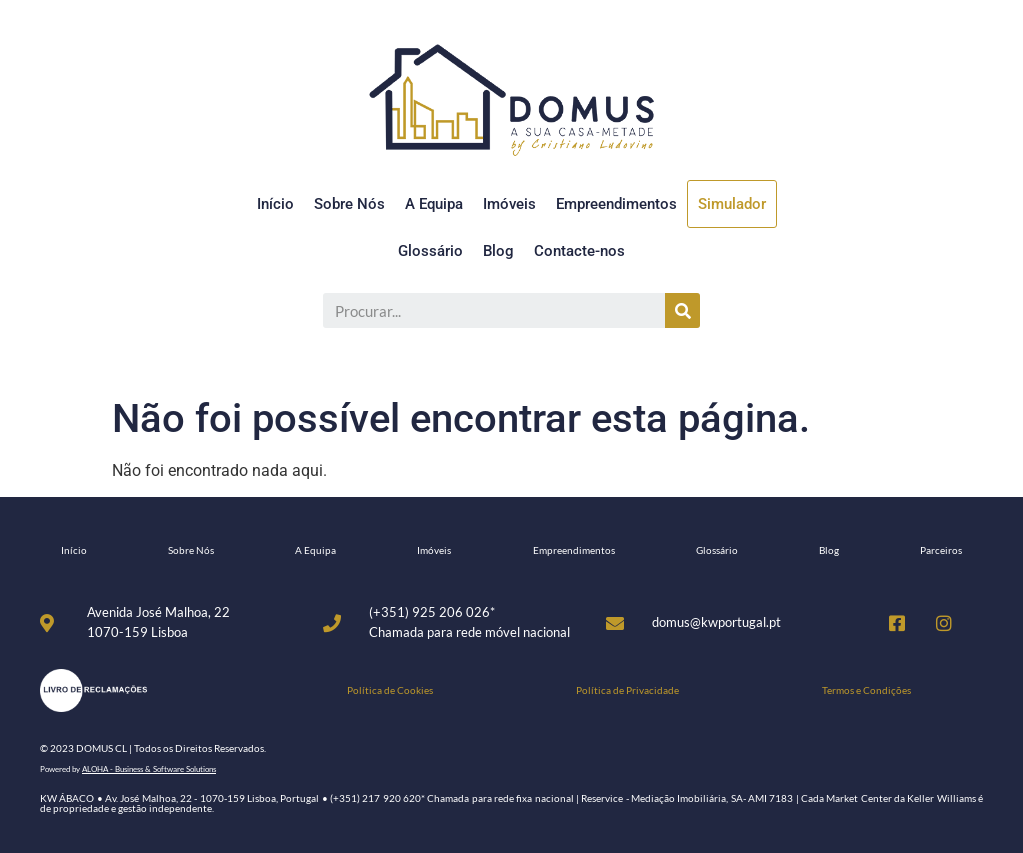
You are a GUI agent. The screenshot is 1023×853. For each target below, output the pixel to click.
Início (275, 204)
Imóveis (509, 204)
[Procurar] (682, 310)
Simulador (732, 204)
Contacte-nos (579, 251)
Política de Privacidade (627, 690)
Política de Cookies (390, 690)
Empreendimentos (616, 204)
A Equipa (434, 204)
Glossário (430, 251)
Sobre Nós (349, 204)
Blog (498, 251)
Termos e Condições (866, 690)
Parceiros (941, 550)
